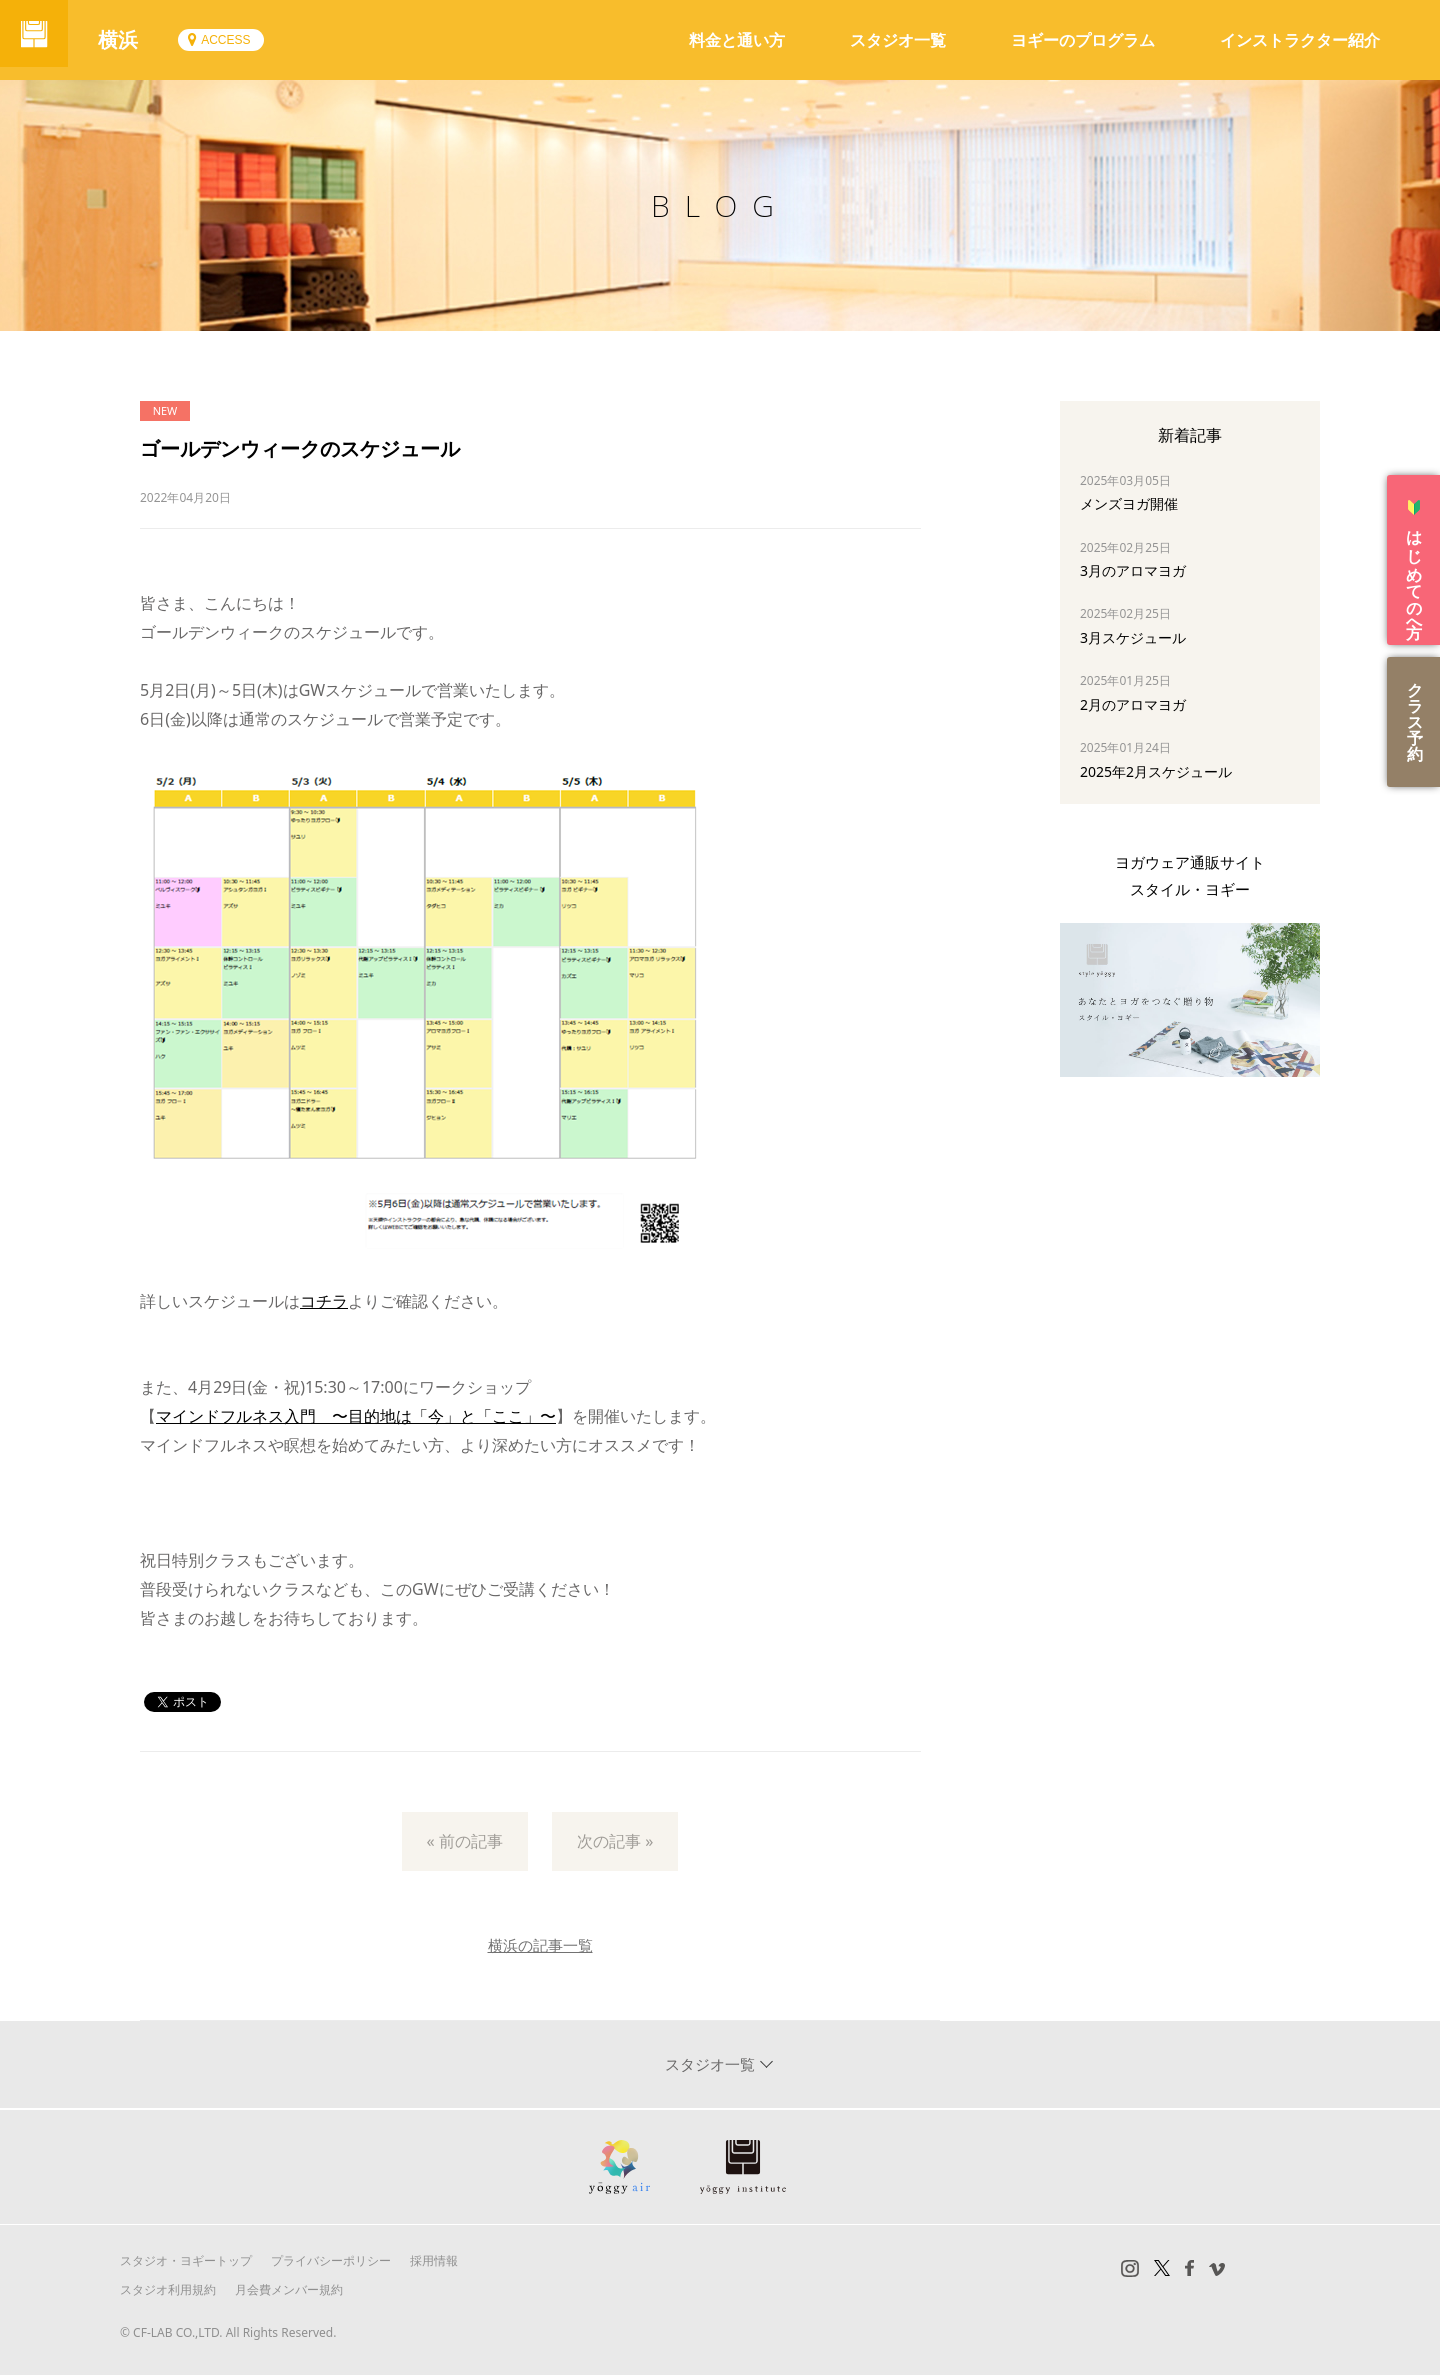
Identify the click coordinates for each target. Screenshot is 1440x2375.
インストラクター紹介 (1300, 40)
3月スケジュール (1133, 637)
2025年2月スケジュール (1156, 771)
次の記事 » (615, 1841)
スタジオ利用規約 (168, 2289)
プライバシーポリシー (331, 2260)
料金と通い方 (737, 40)
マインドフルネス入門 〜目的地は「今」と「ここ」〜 (356, 1416)
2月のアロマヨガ (1133, 704)
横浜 (130, 39)
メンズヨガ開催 (1129, 503)
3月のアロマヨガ (1133, 570)
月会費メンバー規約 (289, 2289)
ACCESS (237, 40)
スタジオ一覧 (898, 40)
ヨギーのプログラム (1083, 40)
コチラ (324, 1301)
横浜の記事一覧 (540, 1945)
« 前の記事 (465, 1841)
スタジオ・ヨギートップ (186, 2260)
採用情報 (434, 2260)
